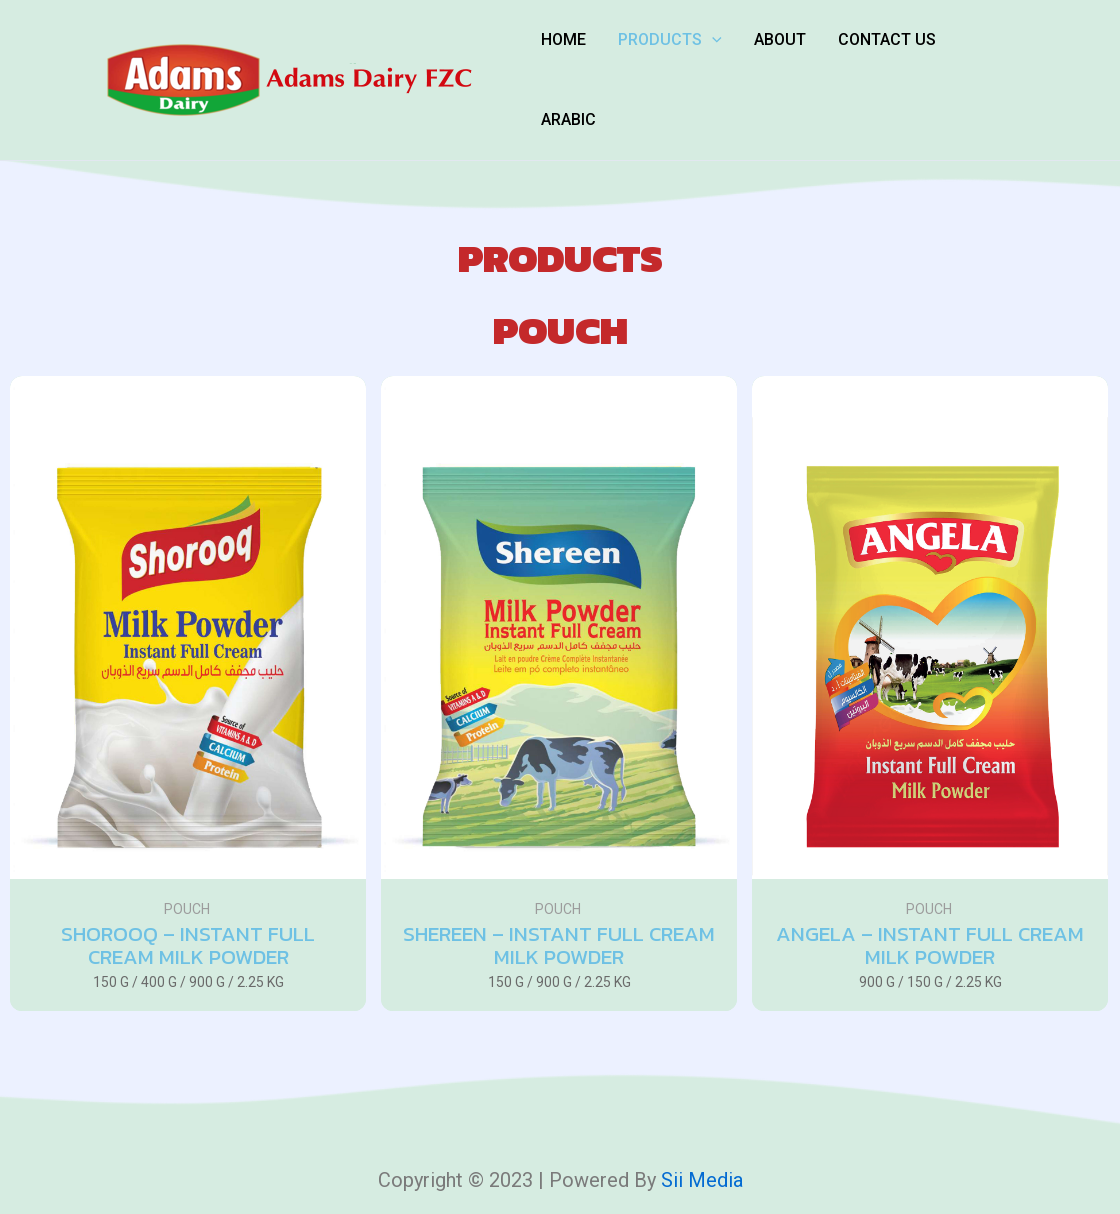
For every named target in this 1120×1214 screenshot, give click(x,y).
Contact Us (887, 39)
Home (563, 39)
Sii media (702, 1180)
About (780, 39)
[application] (712, 40)
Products (670, 40)
